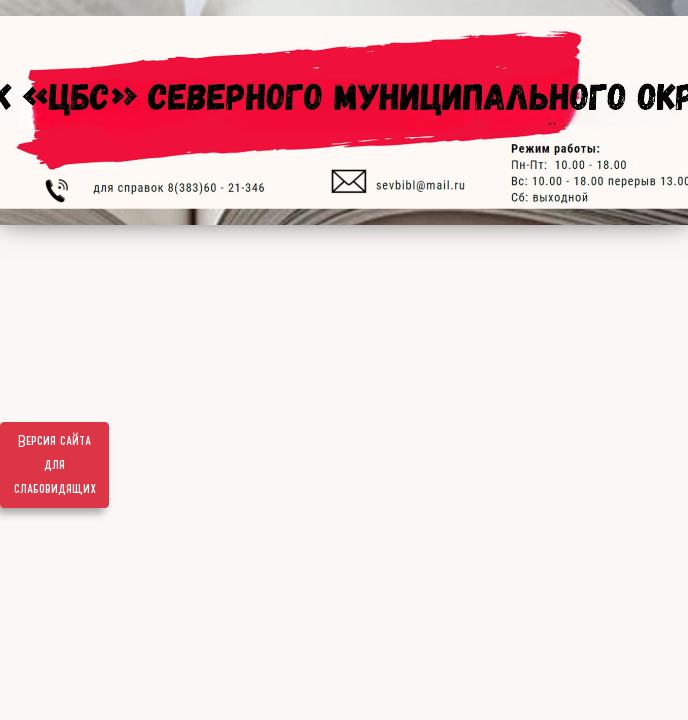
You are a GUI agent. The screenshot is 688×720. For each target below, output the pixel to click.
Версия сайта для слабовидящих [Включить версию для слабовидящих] (55, 465)
